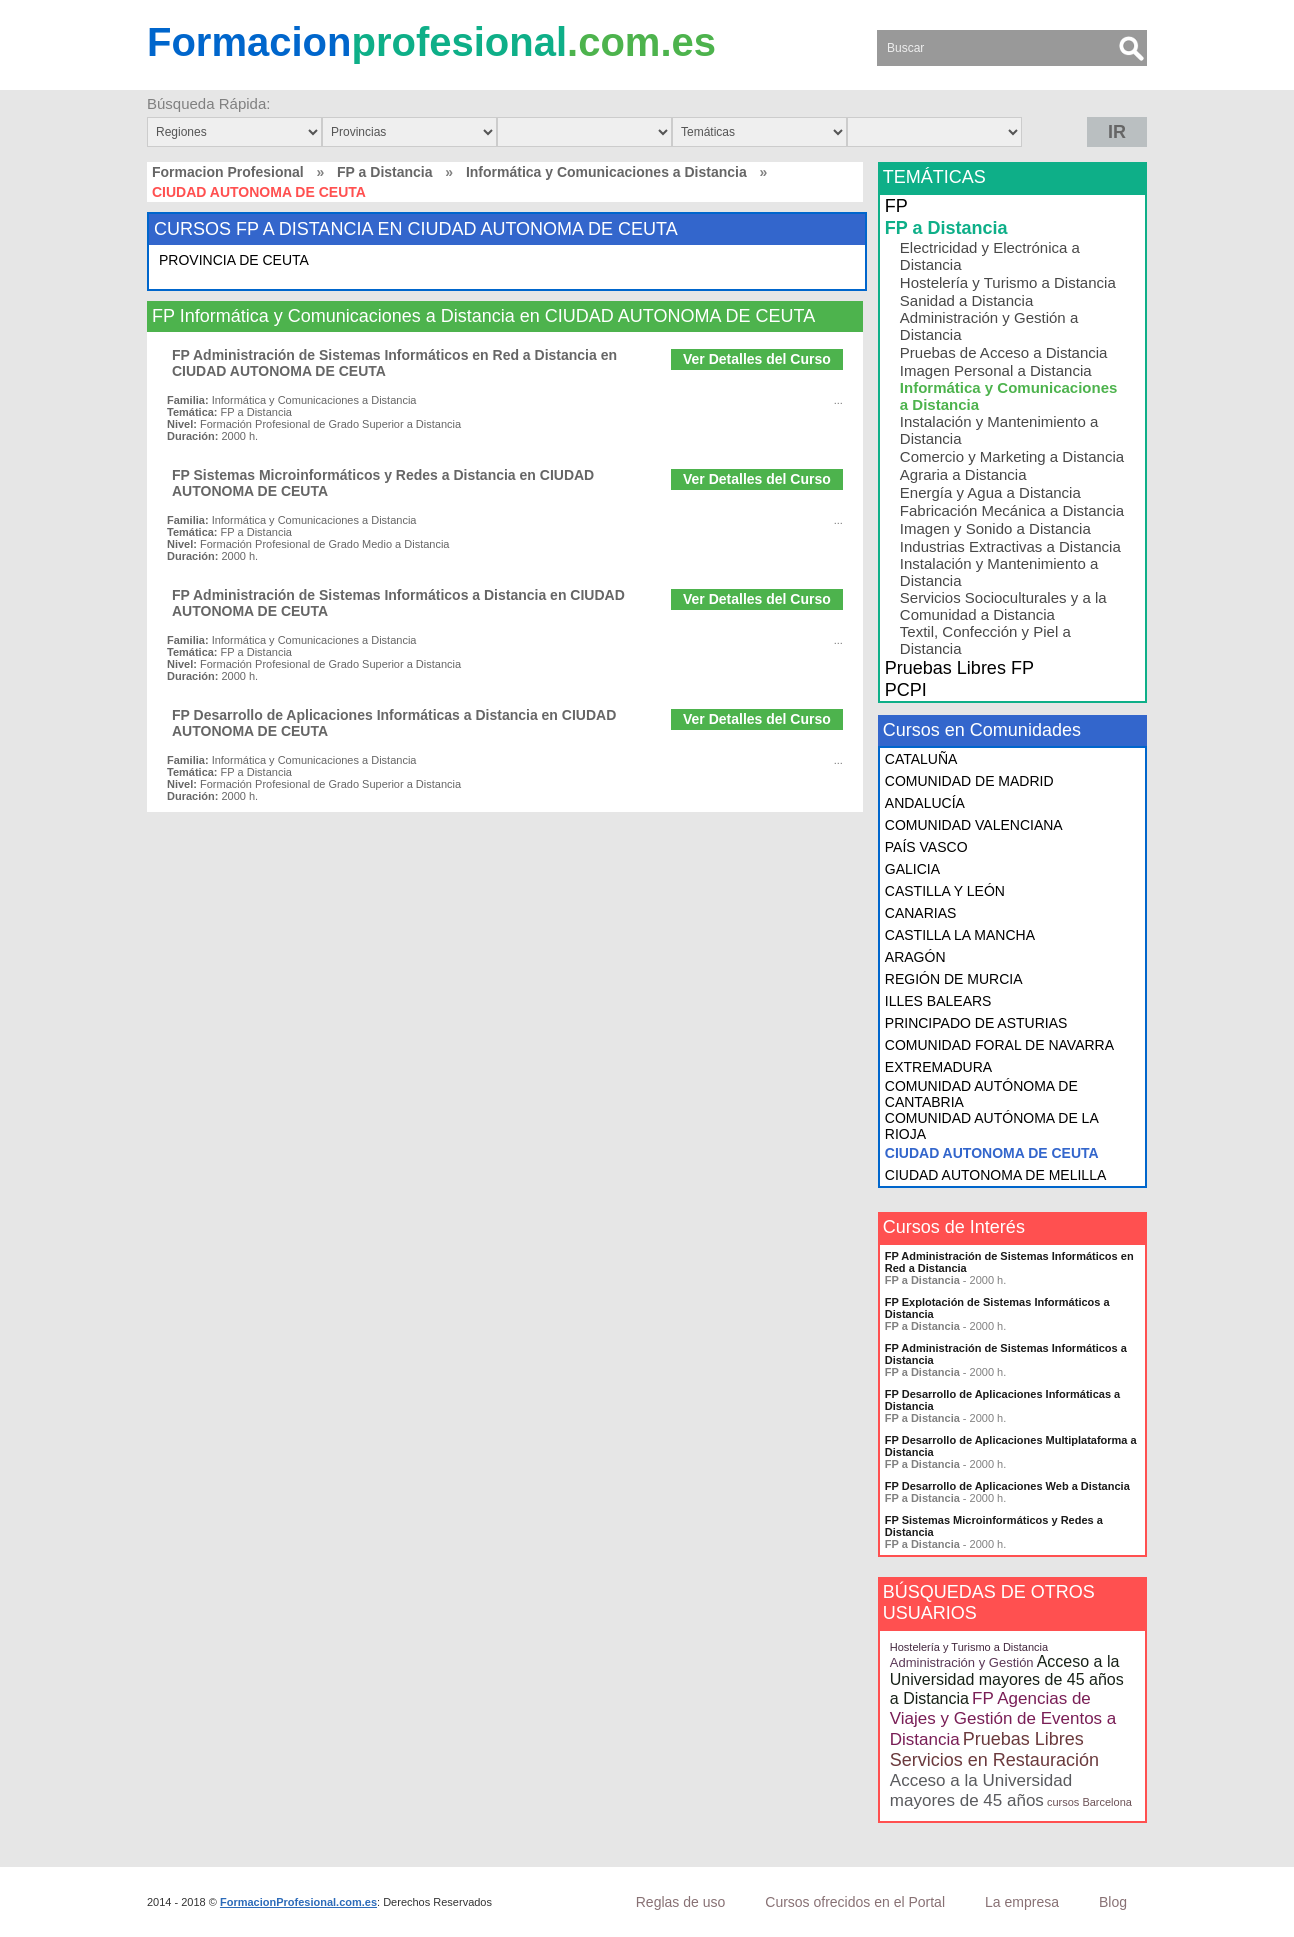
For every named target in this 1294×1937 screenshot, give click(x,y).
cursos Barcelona (1089, 1802)
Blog (1113, 1902)
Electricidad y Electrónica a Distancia (990, 256)
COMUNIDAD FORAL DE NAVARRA (999, 1045)
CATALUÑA (921, 759)
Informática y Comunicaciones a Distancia (606, 172)
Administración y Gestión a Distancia (989, 326)
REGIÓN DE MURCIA (954, 979)
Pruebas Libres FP (959, 668)
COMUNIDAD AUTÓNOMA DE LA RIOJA (991, 1126)
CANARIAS (921, 913)
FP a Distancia (384, 172)
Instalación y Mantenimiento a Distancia (999, 430)
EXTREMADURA (938, 1067)
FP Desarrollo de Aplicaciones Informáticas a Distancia (1002, 1400)
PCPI (906, 690)
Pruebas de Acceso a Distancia (1004, 352)
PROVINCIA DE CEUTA (234, 260)
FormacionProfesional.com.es (298, 1902)
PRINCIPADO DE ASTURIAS (976, 1023)
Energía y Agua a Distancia (990, 492)
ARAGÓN (915, 957)
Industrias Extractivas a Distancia (1010, 546)
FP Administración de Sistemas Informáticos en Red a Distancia (1009, 1262)
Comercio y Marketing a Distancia (1012, 456)
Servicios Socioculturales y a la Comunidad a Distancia (1003, 606)
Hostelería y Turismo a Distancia (1008, 282)
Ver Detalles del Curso (757, 359)
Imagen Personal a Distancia (996, 370)
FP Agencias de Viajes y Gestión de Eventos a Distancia (1003, 1719)
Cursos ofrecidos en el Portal (855, 1902)
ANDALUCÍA (925, 803)
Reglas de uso (681, 1902)
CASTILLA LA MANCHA (960, 935)
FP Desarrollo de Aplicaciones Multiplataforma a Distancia (1011, 1446)
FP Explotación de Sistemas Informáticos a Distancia (997, 1308)
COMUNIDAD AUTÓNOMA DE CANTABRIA (981, 1094)
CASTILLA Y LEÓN (945, 891)
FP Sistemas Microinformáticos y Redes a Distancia (994, 1526)
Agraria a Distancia (963, 474)
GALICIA (912, 869)
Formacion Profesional (228, 172)
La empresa (1022, 1902)
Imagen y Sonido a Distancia (995, 528)
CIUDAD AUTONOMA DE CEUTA (992, 1153)
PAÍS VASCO (926, 847)
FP (896, 206)
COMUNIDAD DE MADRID (969, 781)
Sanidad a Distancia (966, 300)
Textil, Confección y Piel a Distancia (985, 640)
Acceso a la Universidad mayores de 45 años (981, 1790)
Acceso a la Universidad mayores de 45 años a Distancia (1007, 1680)
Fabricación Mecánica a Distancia (1012, 510)
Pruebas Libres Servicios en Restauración (994, 1749)
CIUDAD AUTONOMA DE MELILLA (995, 1175)
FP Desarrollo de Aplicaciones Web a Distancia (1007, 1486)
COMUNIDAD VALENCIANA (974, 825)
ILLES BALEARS (938, 1001)
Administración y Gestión (962, 1662)
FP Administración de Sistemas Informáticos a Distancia (1006, 1354)
